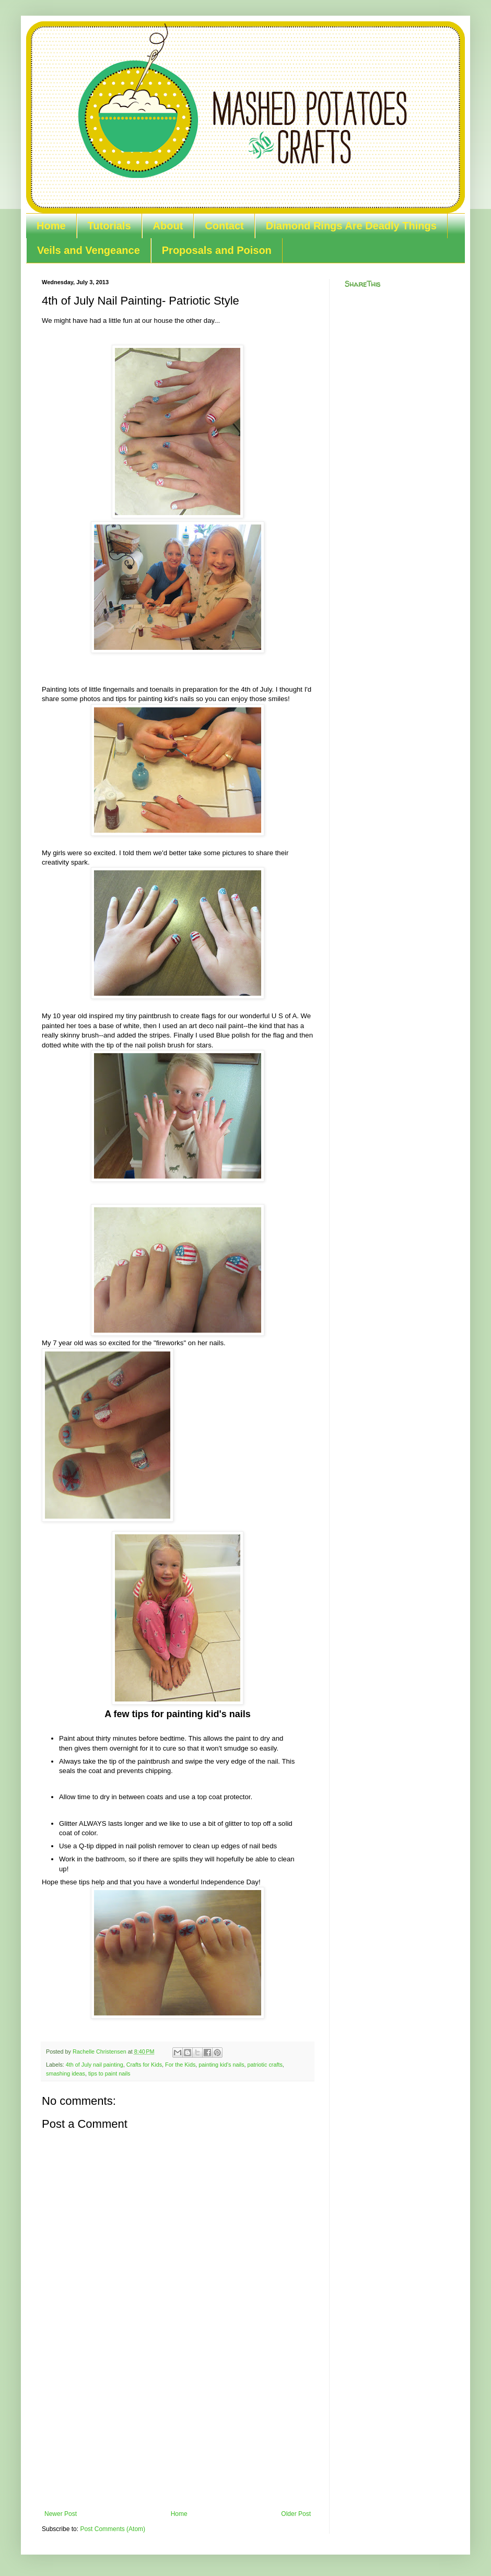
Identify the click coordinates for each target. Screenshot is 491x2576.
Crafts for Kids (144, 2064)
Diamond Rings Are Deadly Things (351, 225)
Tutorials (109, 225)
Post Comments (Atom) (112, 2529)
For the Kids (180, 2064)
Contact (224, 225)
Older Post (296, 2513)
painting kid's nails (221, 2064)
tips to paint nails (109, 2073)
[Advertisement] (177, 2432)
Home (51, 225)
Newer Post (60, 2513)
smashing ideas (65, 2073)
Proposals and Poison (217, 250)
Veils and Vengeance (88, 250)
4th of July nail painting (94, 2064)
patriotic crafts (265, 2064)
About (168, 225)
